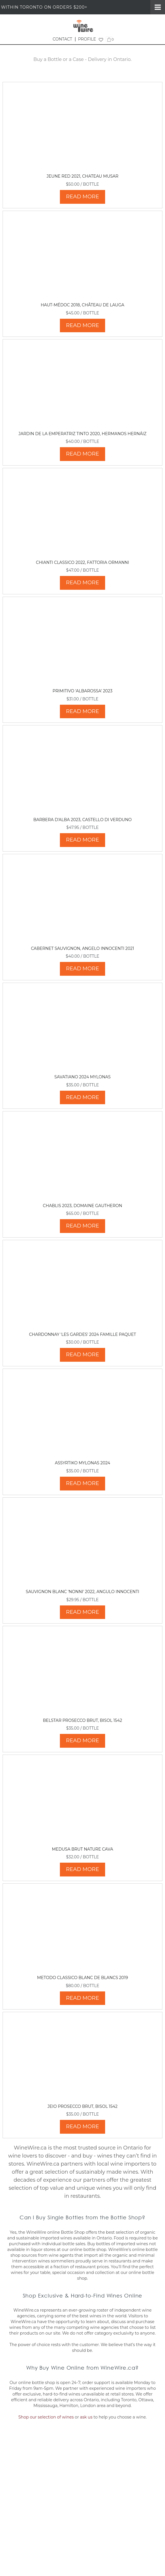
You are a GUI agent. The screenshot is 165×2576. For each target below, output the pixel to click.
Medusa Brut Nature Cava (82, 1849)
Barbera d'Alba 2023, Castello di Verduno (82, 819)
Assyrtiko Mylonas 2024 (82, 1462)
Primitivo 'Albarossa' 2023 (83, 691)
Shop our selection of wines (46, 2417)
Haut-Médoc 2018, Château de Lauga (82, 305)
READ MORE (82, 196)
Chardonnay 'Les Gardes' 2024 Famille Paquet (82, 1334)
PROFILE (87, 39)
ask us (86, 2417)
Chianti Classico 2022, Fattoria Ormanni (82, 562)
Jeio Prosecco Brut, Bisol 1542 (82, 2106)
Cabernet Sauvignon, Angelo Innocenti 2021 (82, 948)
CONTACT (62, 39)
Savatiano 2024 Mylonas (82, 1076)
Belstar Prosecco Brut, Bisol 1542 (82, 1720)
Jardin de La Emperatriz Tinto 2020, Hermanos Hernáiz (82, 433)
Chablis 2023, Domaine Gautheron (82, 1205)
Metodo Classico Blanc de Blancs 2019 (82, 1977)
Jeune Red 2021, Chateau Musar (83, 176)
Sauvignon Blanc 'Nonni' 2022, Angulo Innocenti (82, 1591)
